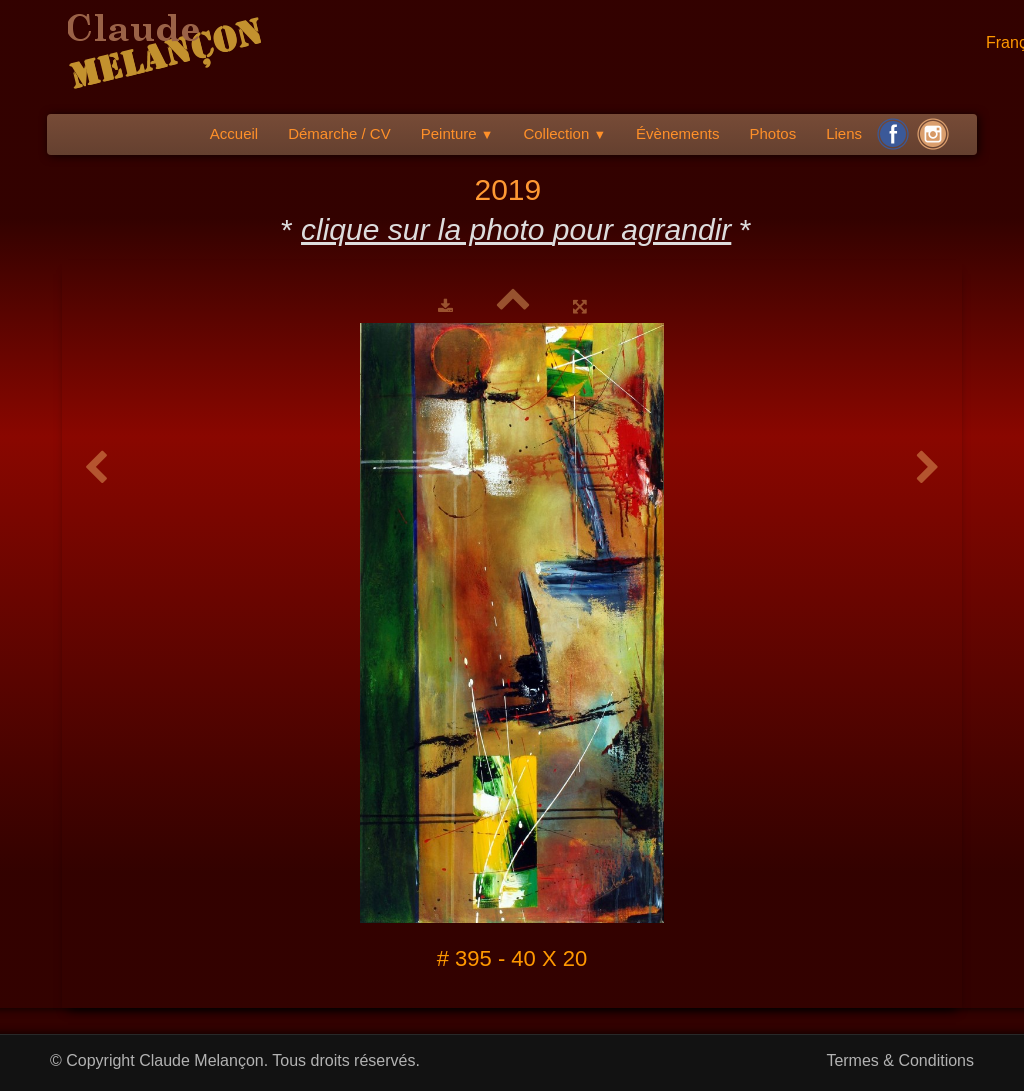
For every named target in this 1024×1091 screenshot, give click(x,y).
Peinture (457, 133)
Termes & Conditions (900, 1060)
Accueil (234, 133)
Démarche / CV (339, 133)
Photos (772, 133)
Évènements (677, 133)
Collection (564, 133)
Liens (844, 133)
